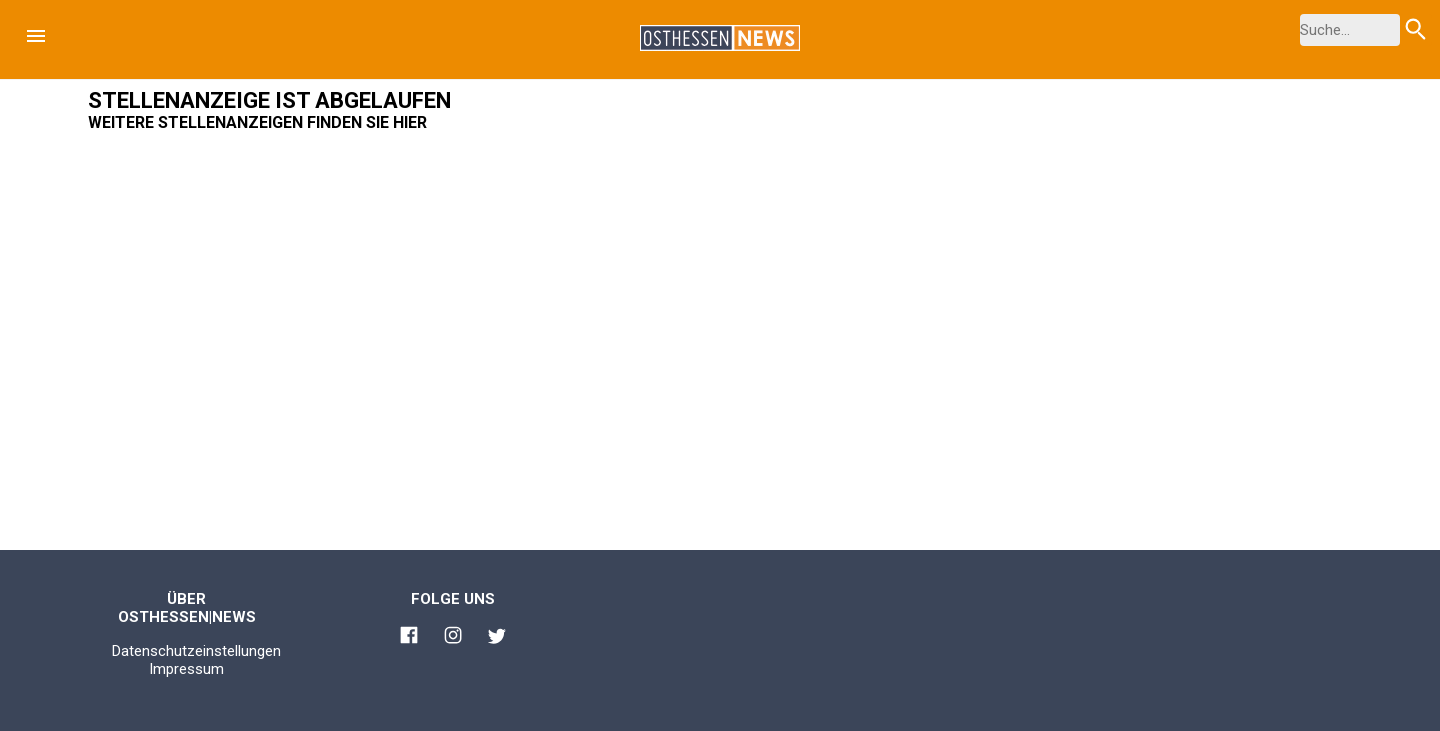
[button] (36, 36)
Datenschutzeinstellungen (196, 651)
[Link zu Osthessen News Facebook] (409, 638)
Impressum (186, 669)
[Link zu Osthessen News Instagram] (453, 638)
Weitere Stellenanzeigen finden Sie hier (257, 122)
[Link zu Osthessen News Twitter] (497, 639)
